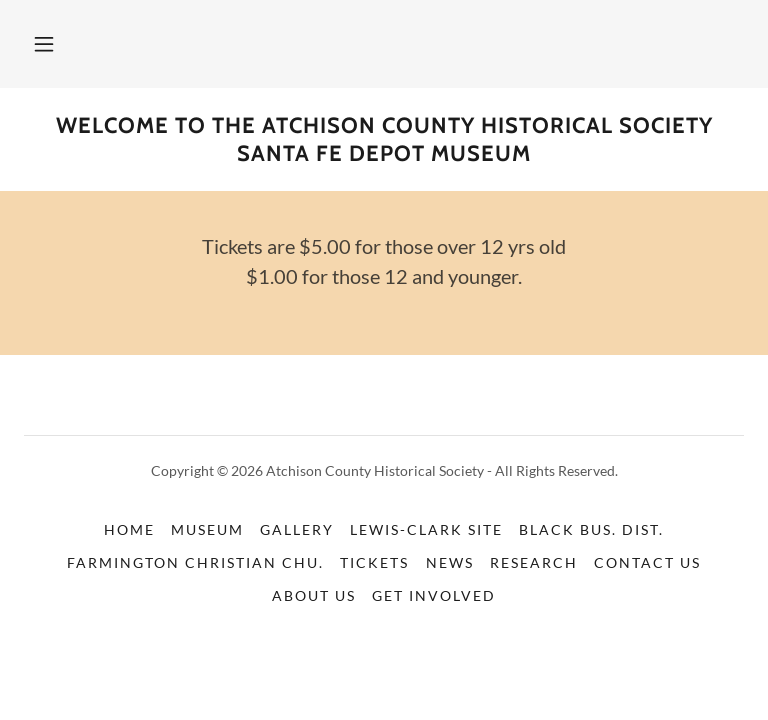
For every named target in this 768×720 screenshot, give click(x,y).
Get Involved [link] (434, 595)
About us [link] (314, 595)
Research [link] (534, 562)
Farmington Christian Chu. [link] (195, 562)
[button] (44, 44)
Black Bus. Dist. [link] (591, 529)
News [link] (450, 562)
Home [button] (129, 529)
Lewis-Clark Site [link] (426, 529)
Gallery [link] (297, 529)
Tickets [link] (374, 562)
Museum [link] (207, 529)
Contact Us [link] (647, 562)
